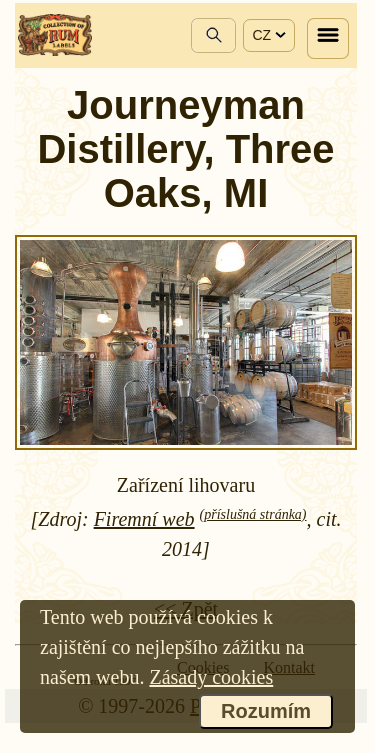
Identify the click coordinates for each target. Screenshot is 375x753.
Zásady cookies (211, 677)
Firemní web (144, 519)
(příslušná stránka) (253, 514)
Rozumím (266, 711)
